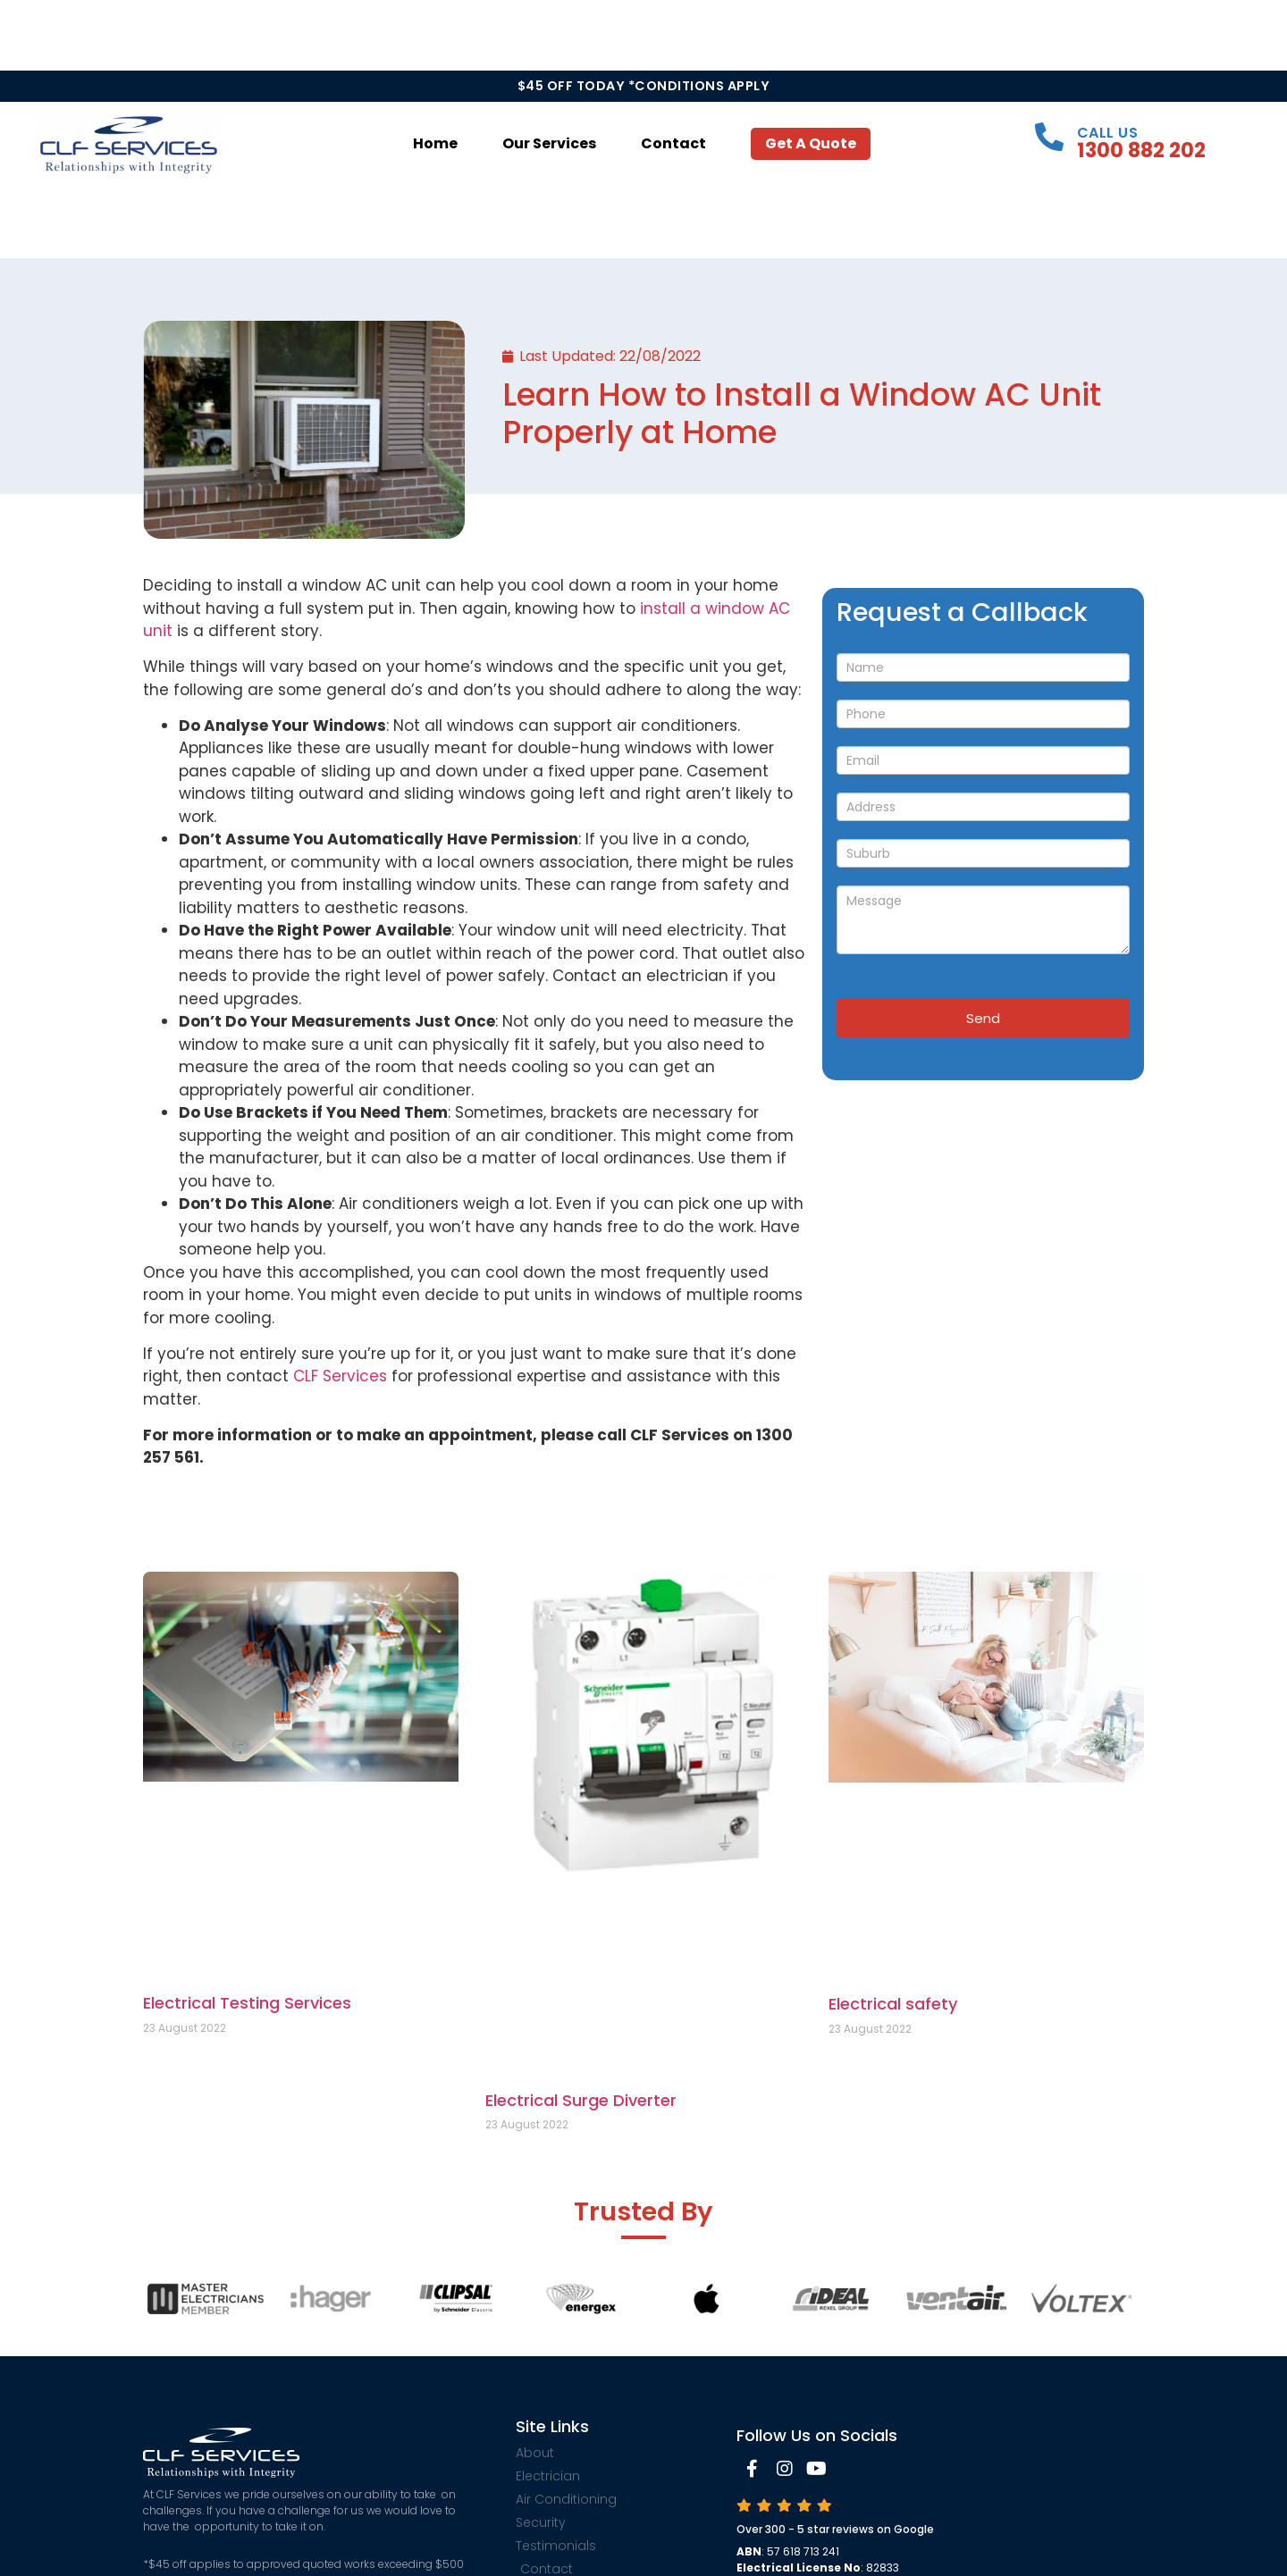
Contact (673, 143)
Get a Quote (810, 143)
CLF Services (340, 1376)
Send (983, 1018)
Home (435, 143)
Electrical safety (893, 2004)
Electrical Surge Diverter (581, 2100)
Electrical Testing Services (247, 2003)
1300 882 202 (1141, 150)
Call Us (1108, 132)
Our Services (549, 143)
